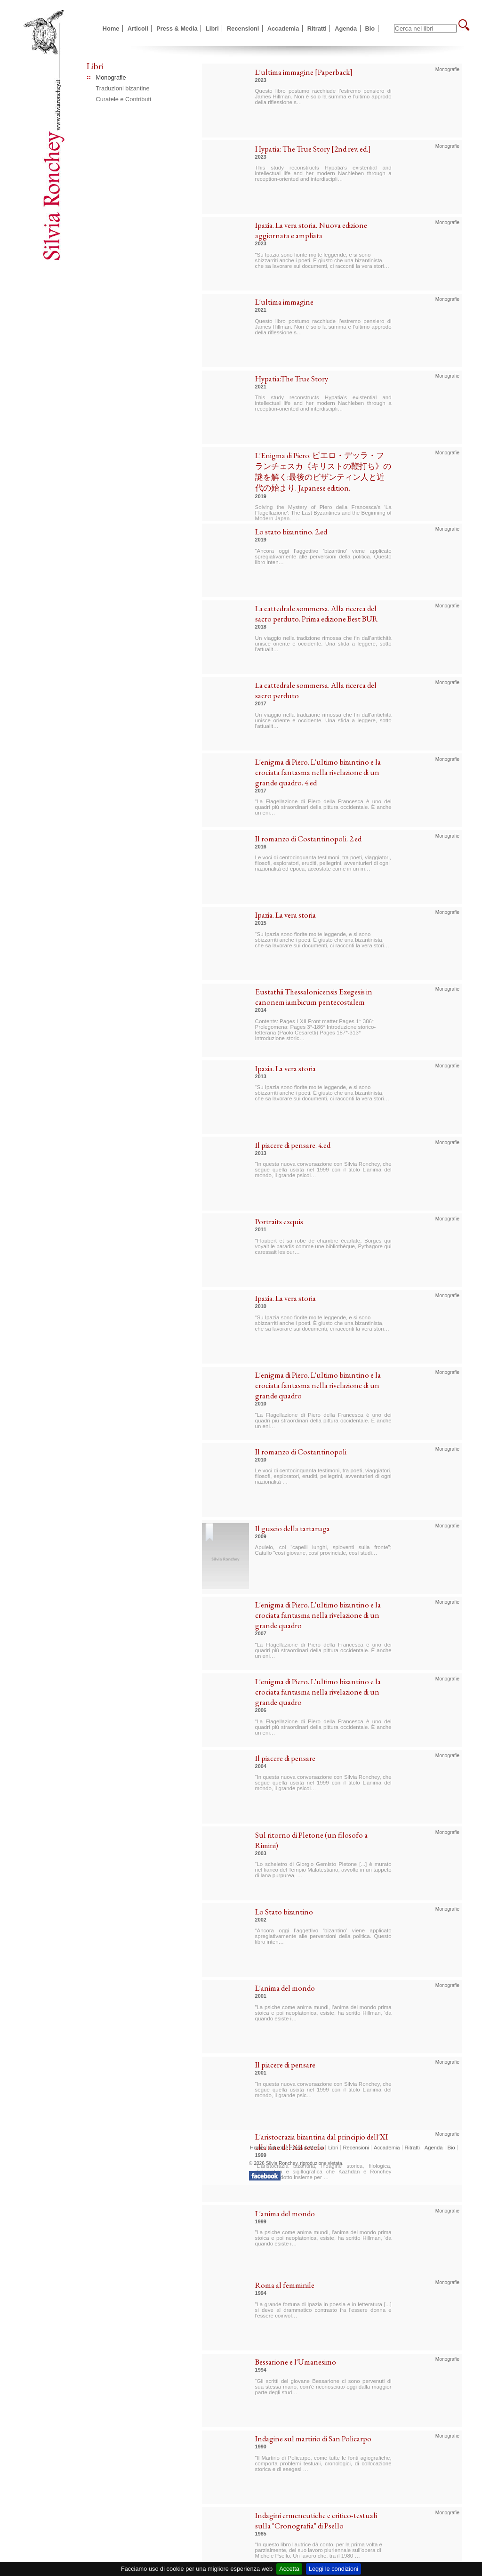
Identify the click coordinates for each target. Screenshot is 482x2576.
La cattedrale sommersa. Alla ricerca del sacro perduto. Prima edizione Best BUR (316, 613)
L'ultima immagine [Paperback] (304, 72)
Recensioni (243, 28)
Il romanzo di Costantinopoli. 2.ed (308, 838)
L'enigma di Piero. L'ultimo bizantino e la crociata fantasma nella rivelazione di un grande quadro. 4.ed (318, 772)
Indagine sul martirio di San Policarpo (313, 2438)
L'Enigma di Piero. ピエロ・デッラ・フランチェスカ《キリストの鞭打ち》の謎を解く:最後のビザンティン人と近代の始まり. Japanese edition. (323, 471)
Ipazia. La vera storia (285, 915)
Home (111, 28)
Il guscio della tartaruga (292, 1528)
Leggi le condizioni (333, 2568)
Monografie (111, 77)
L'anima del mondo (285, 1988)
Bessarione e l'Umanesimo (295, 2362)
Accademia (283, 28)
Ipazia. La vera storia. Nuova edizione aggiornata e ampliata (311, 230)
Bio (370, 28)
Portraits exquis (279, 1221)
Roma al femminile (284, 2285)
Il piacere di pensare (285, 1758)
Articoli (138, 28)
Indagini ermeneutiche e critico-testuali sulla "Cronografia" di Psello (316, 2520)
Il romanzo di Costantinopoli (300, 1451)
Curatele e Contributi (123, 99)
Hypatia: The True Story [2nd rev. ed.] (313, 149)
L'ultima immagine (284, 302)
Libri (212, 28)
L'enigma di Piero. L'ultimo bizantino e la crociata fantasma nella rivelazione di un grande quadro (318, 1385)
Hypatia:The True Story (291, 378)
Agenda (346, 28)
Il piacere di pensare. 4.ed (292, 1145)
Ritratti (317, 28)
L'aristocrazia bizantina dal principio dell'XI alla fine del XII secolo (321, 2142)
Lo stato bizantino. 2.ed (291, 531)
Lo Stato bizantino (284, 1911)
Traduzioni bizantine (123, 88)
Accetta (289, 2568)
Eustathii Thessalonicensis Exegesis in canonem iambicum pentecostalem (313, 996)
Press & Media (177, 28)
